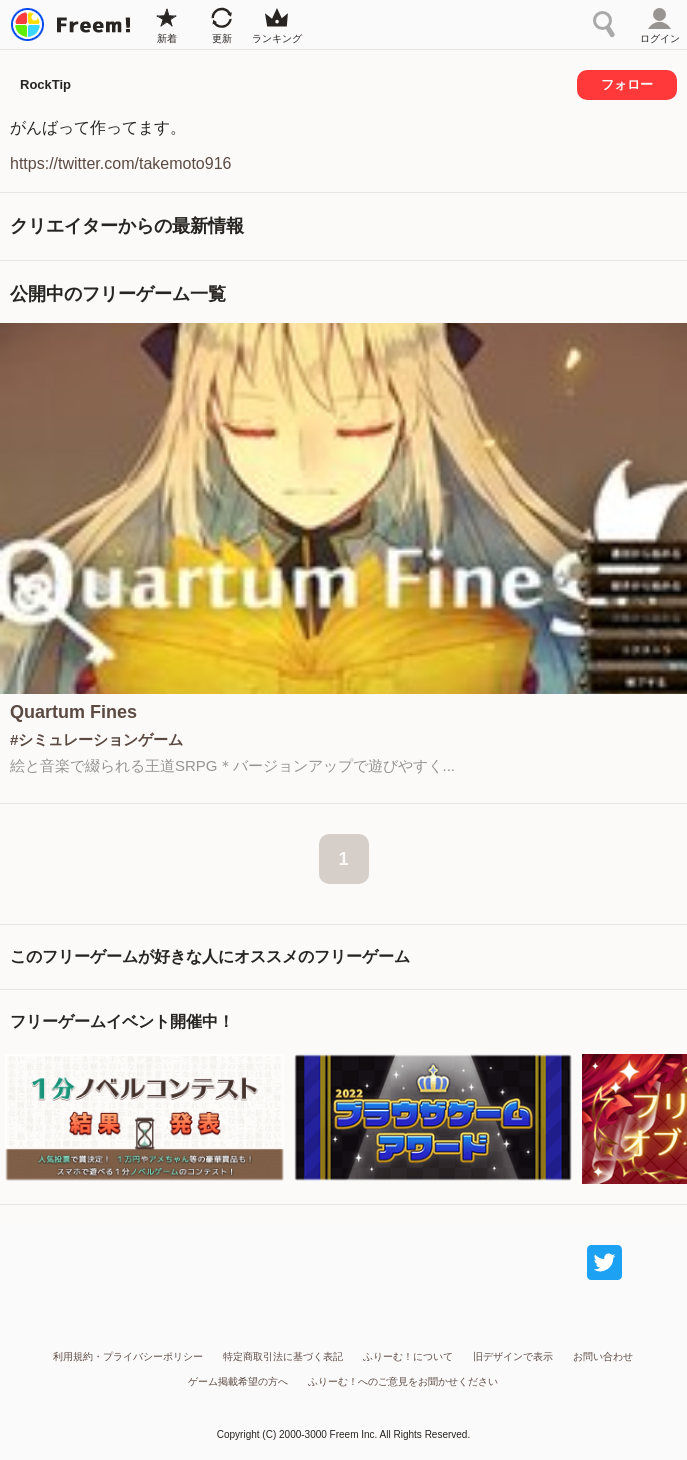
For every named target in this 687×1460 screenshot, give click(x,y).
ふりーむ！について (408, 1356)
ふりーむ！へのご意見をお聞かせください (403, 1381)
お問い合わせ (603, 1356)
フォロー (627, 84)
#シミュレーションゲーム (96, 739)
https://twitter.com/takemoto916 (120, 163)
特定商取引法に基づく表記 (283, 1356)
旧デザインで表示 (513, 1356)
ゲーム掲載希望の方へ (238, 1381)
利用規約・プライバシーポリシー (128, 1356)
